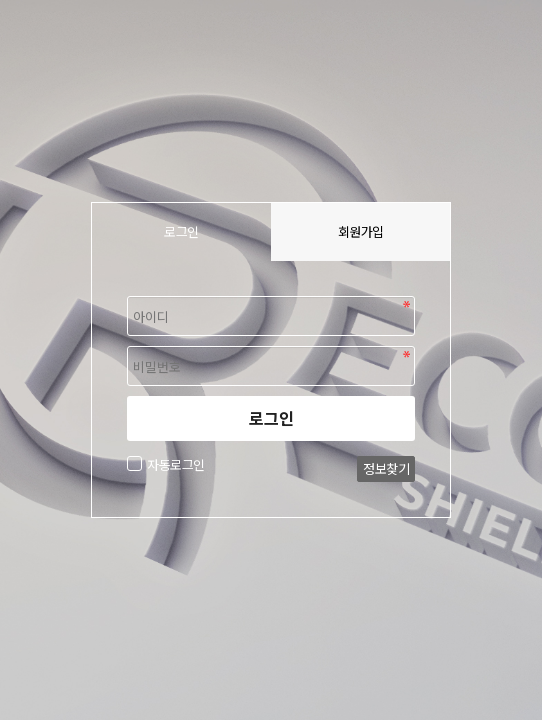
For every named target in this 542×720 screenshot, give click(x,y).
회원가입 (361, 231)
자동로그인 (173, 464)
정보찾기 (386, 468)
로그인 (271, 418)
